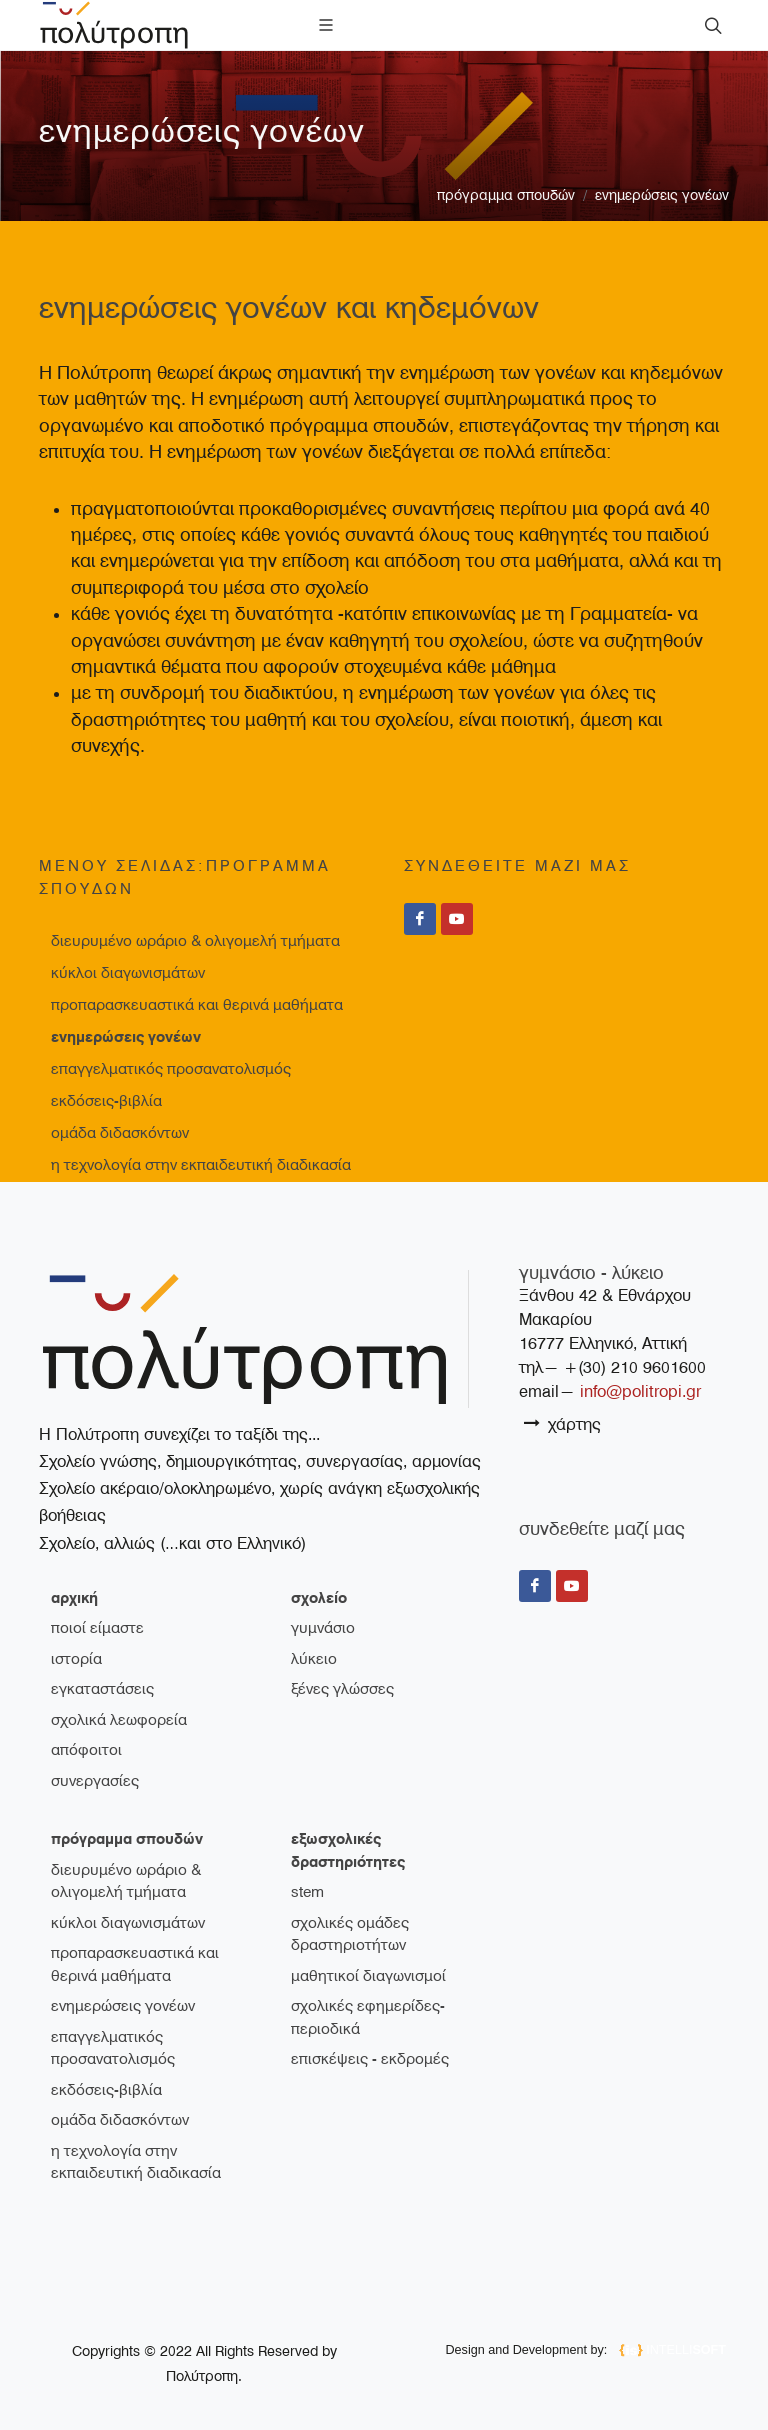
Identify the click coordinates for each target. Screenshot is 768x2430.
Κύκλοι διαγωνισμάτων (128, 973)
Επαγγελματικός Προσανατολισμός (171, 1069)
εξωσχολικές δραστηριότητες (348, 1850)
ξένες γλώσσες (342, 1689)
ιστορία (76, 1659)
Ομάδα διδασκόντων (120, 1133)
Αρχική (74, 1598)
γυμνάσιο (323, 1628)
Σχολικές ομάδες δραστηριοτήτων (350, 1934)
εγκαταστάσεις (102, 1689)
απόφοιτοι (86, 1750)
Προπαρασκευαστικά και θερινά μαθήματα (197, 1005)
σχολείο (319, 1598)
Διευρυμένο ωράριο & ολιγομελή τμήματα (195, 941)
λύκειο (314, 1659)
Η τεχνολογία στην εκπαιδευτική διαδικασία (201, 1165)
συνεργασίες (95, 1781)
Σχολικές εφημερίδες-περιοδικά (368, 2017)
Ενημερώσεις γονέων (662, 195)
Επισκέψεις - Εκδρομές (370, 2059)
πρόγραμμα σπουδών (506, 195)
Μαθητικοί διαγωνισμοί (368, 1976)
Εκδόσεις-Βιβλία (106, 1101)
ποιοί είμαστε (97, 1628)
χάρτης (562, 1423)
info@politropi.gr (640, 1391)
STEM (307, 1892)
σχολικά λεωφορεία (119, 1720)
